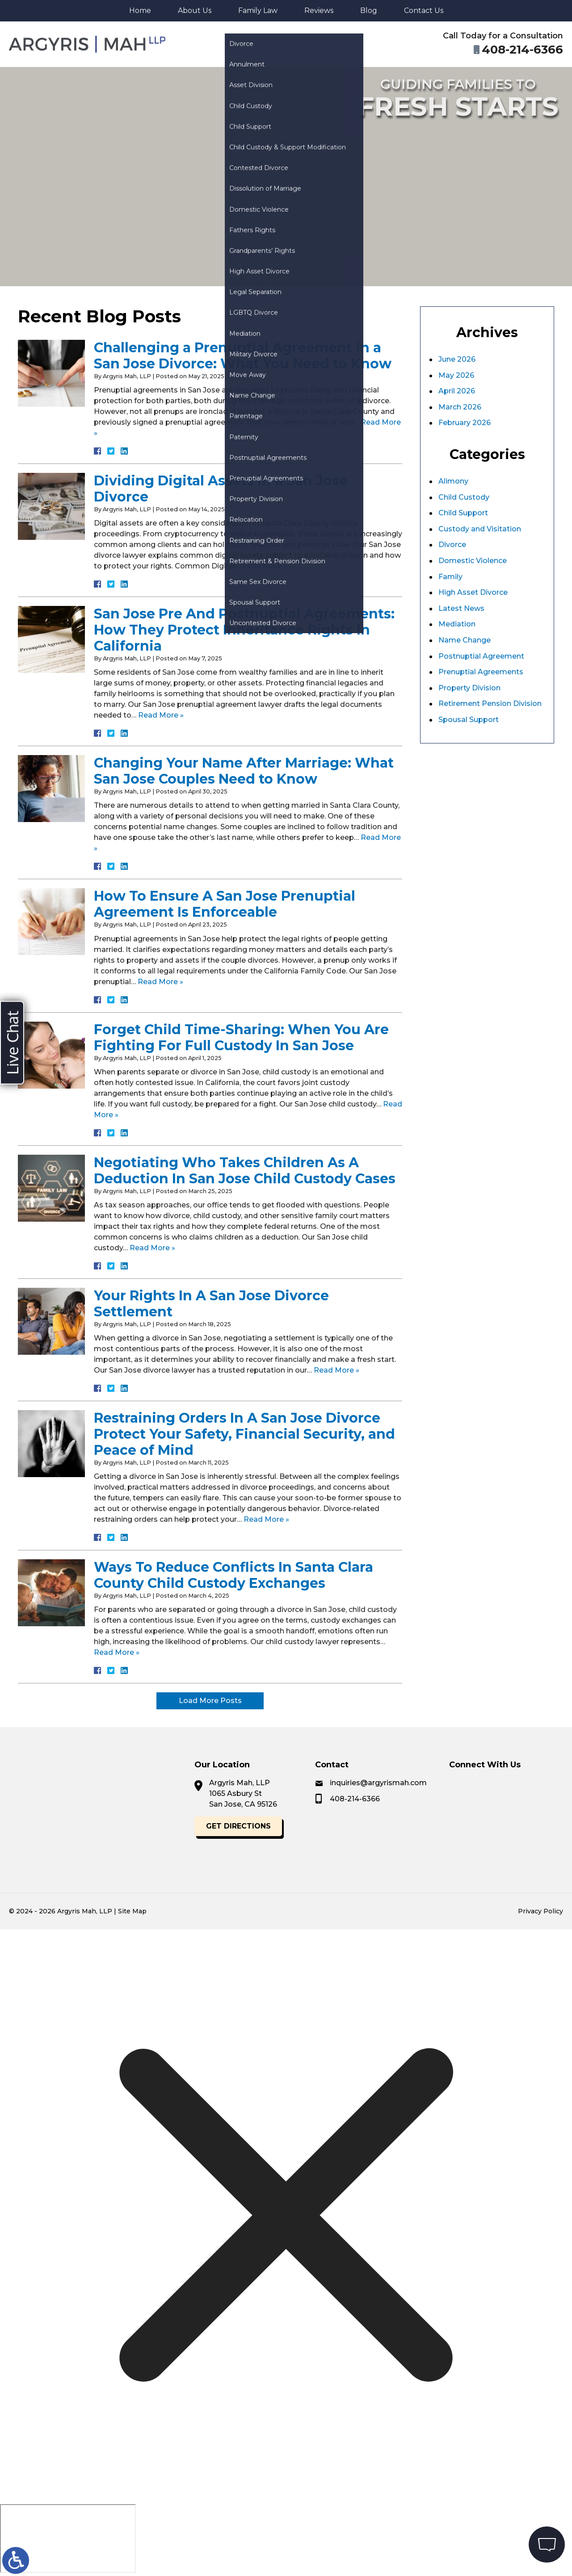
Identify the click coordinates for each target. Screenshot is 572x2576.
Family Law (258, 10)
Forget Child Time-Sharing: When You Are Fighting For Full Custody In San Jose (241, 1037)
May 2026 (456, 375)
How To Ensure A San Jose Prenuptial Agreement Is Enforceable (224, 904)
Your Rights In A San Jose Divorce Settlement (211, 1303)
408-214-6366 (464, 1799)
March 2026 (459, 407)
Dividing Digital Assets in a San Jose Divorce (221, 488)
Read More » (264, 566)
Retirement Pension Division (490, 703)
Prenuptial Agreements (480, 672)
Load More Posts (210, 1700)
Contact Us (423, 10)
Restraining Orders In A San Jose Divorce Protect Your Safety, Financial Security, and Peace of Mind (244, 1434)
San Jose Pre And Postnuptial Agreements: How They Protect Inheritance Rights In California (244, 629)
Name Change (464, 640)
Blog (368, 10)
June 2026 (456, 359)
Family (450, 576)
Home (140, 10)
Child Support (463, 513)
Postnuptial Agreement (481, 656)
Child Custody (463, 497)
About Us (194, 10)
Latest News (461, 608)
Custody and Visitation (479, 529)
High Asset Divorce (473, 592)
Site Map (132, 1911)
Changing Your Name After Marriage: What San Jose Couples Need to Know (244, 771)
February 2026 (464, 422)
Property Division (469, 688)
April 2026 (456, 391)
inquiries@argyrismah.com (487, 1783)
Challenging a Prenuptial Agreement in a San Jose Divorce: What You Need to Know (242, 355)
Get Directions (141, 1826)
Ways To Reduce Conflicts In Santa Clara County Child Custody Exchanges (233, 1575)
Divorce (452, 544)
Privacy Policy (540, 1911)
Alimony (453, 481)
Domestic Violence (472, 560)
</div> (68, 2538)
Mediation (456, 624)
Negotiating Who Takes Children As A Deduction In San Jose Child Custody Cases (244, 1170)
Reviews (318, 10)
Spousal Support (468, 719)
